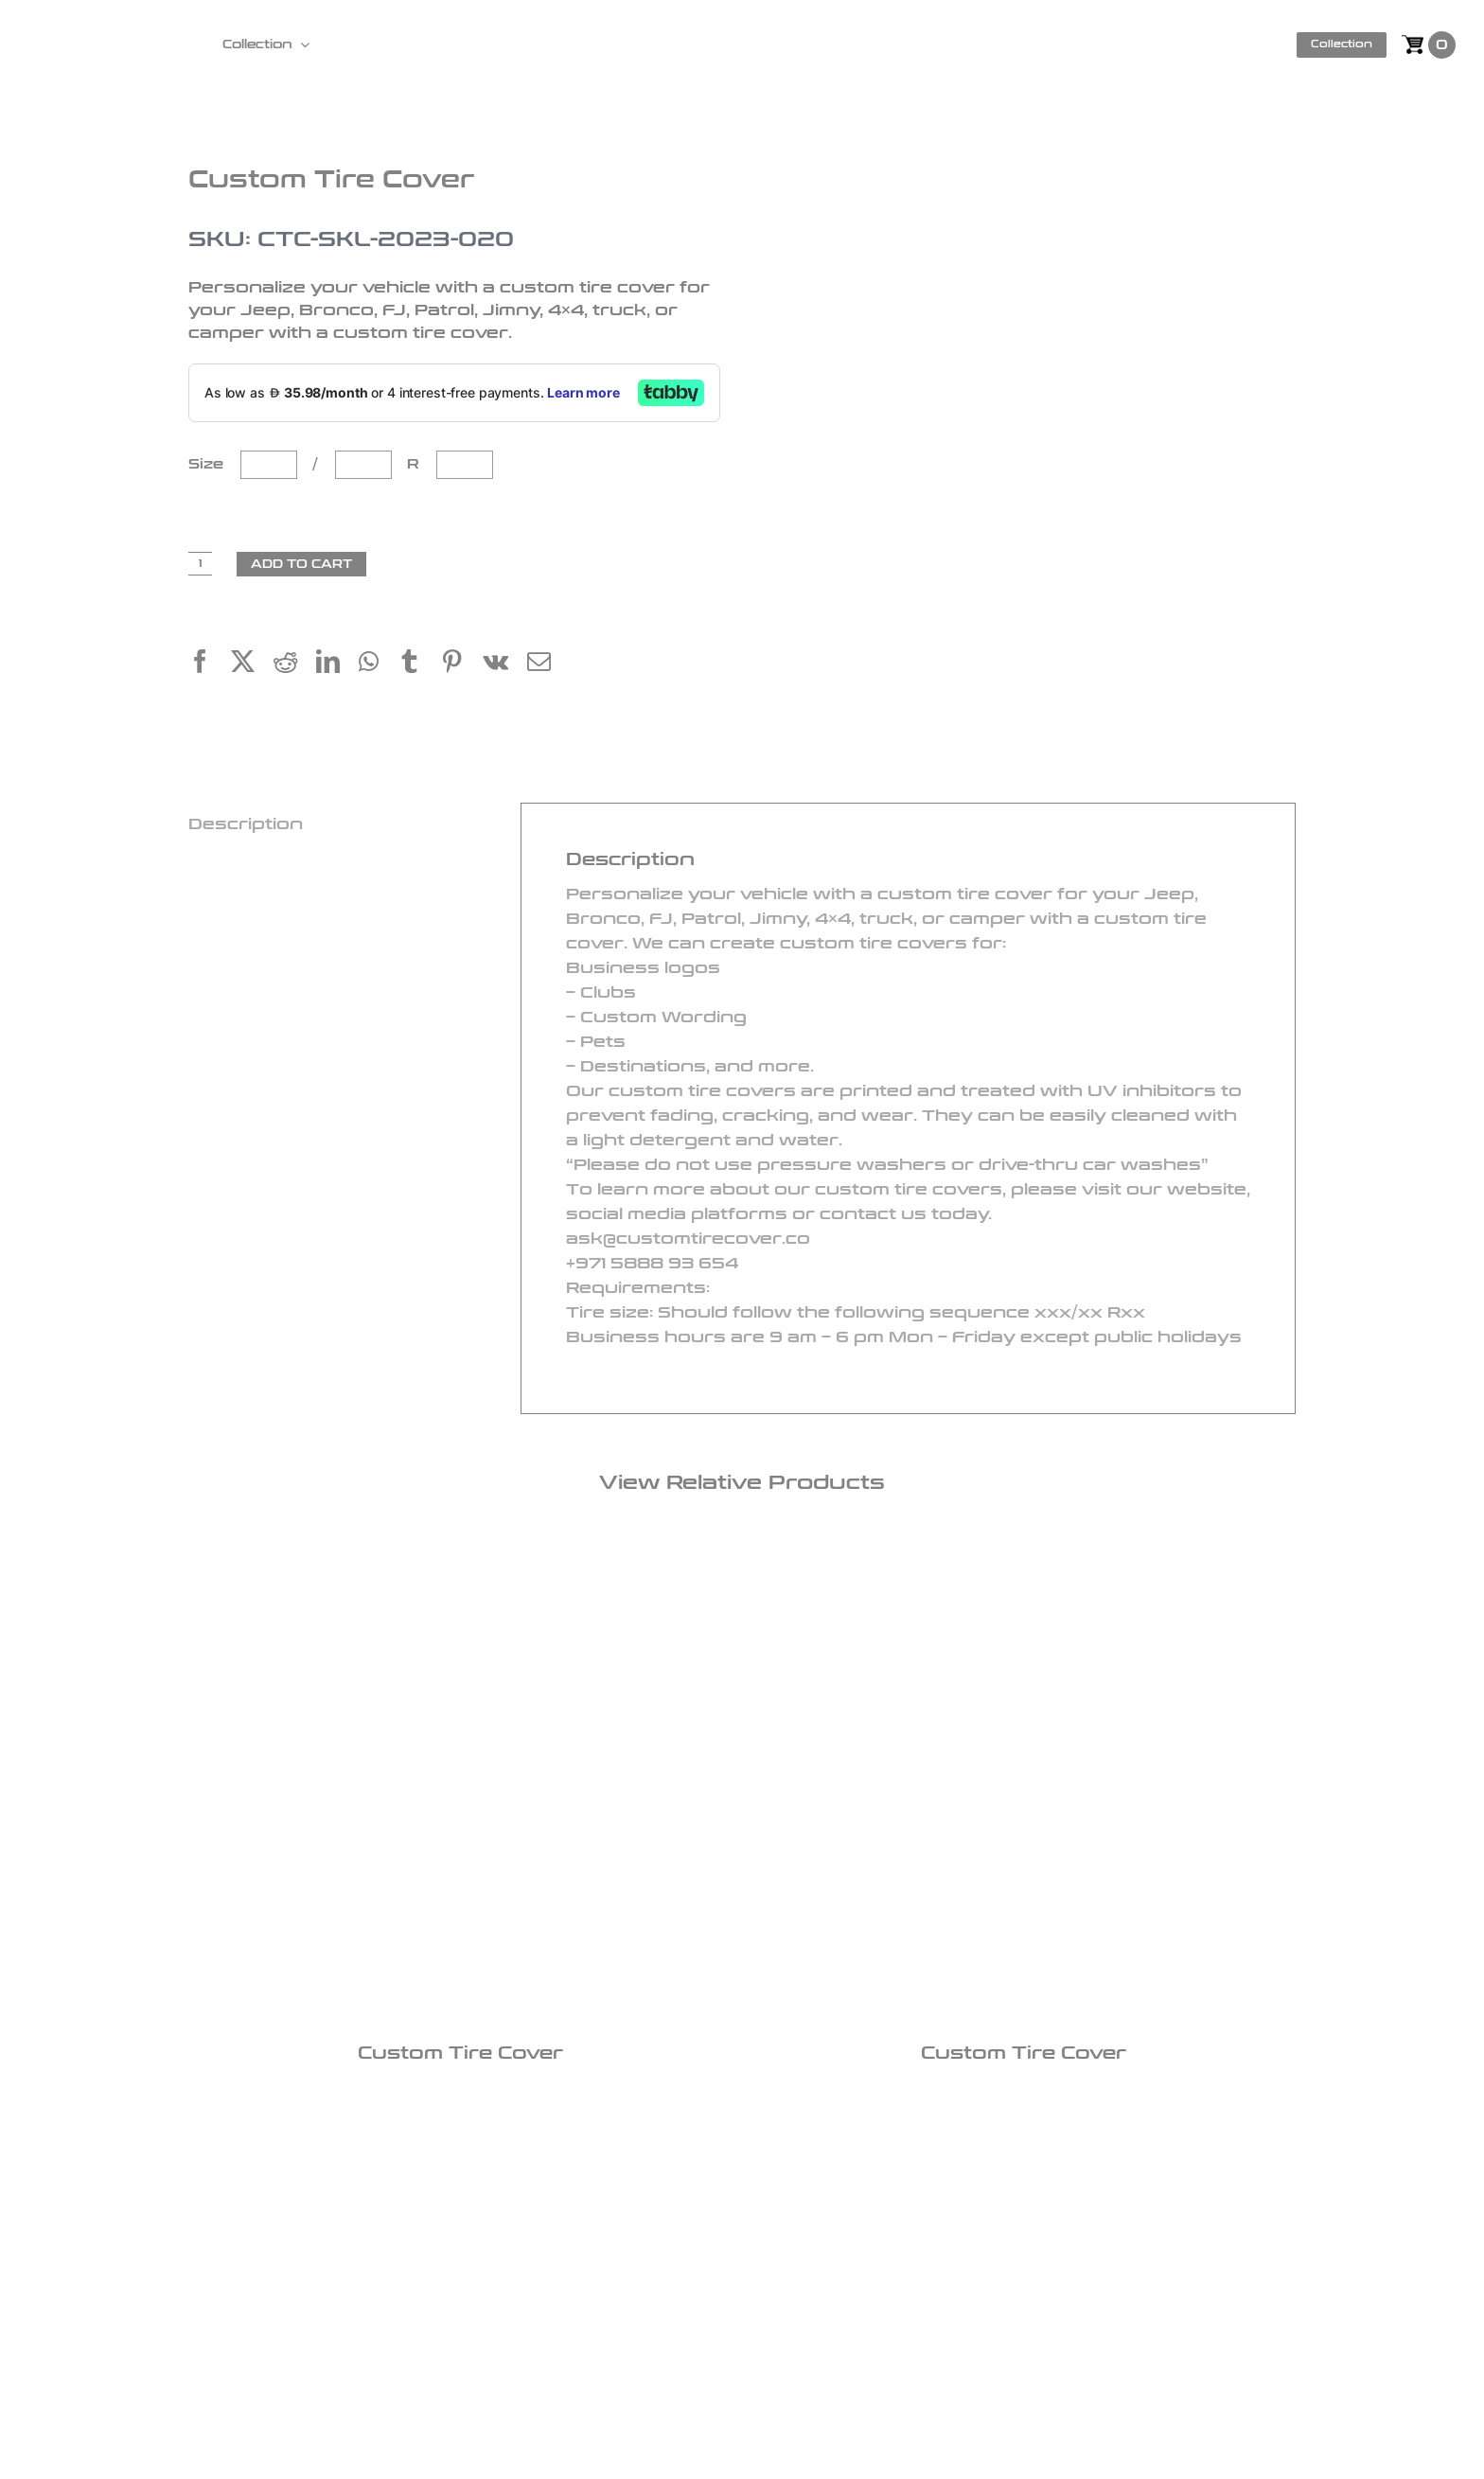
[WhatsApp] (378, 664)
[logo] (111, 32)
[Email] (548, 664)
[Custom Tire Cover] (460, 1787)
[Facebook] (209, 664)
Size (210, 464)
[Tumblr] (419, 664)
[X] (252, 664)
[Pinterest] (461, 664)
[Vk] (505, 664)
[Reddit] (295, 664)
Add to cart (301, 564)
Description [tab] (245, 824)
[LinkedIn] (337, 664)
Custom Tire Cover (460, 2053)
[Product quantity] (200, 563)
